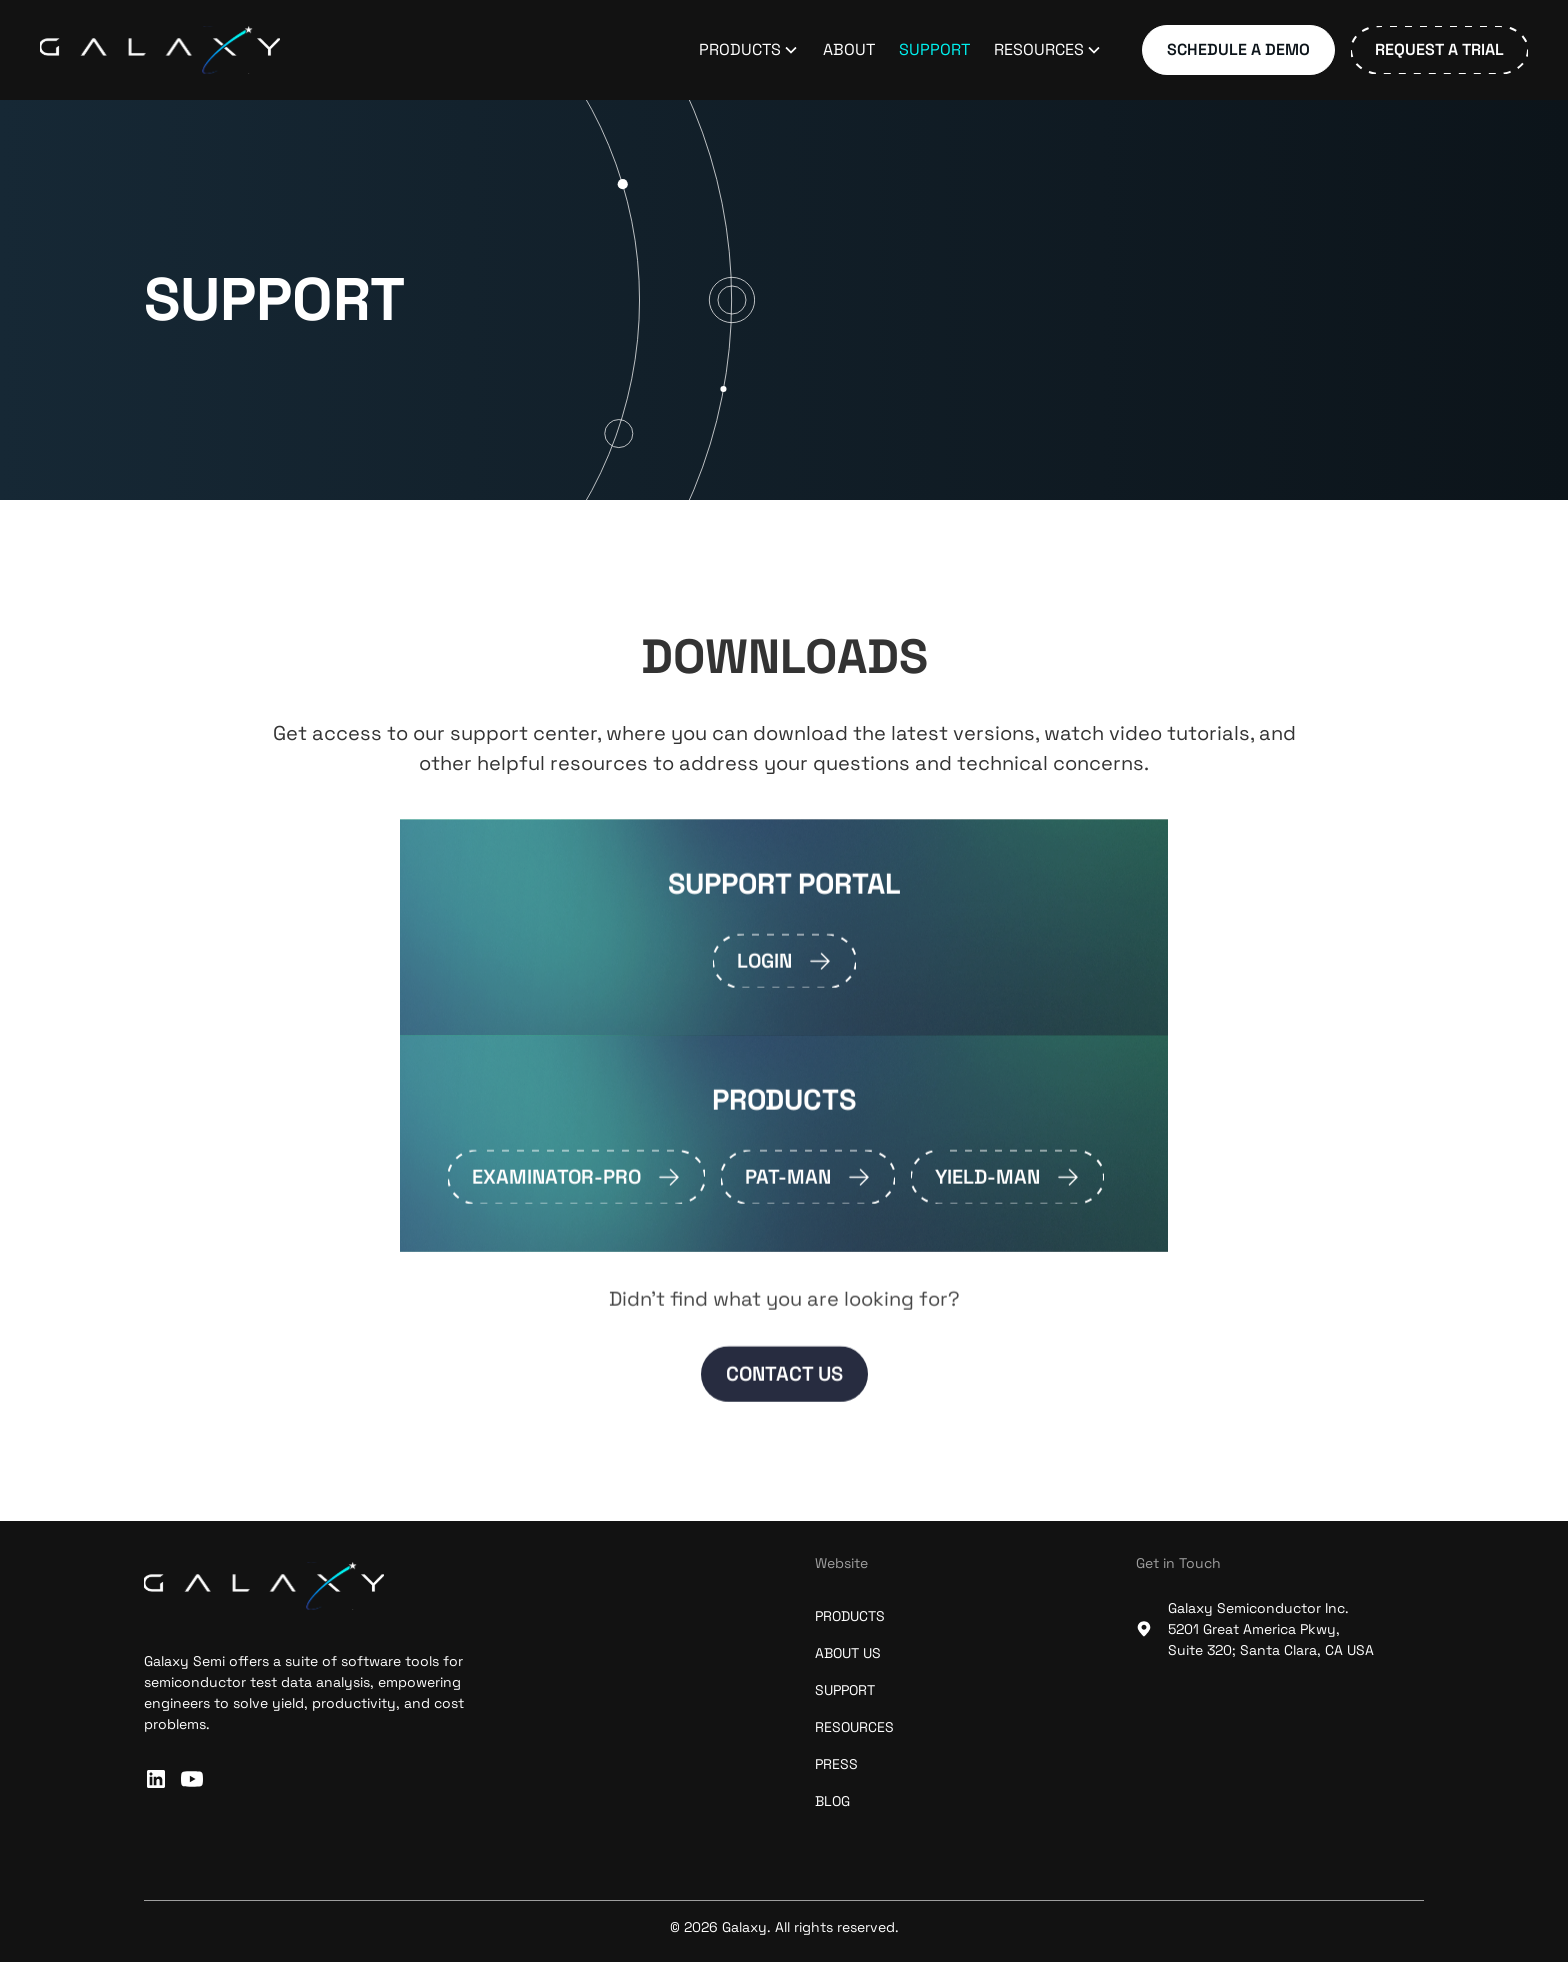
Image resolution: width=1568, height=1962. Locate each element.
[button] (749, 50)
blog (832, 1801)
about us (848, 1653)
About (849, 49)
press (836, 1764)
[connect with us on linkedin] (156, 1779)
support (845, 1690)
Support (934, 49)
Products (850, 1616)
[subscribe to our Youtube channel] (192, 1779)
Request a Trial (1439, 49)
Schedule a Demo (1238, 49)
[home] (160, 50)
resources (854, 1727)
